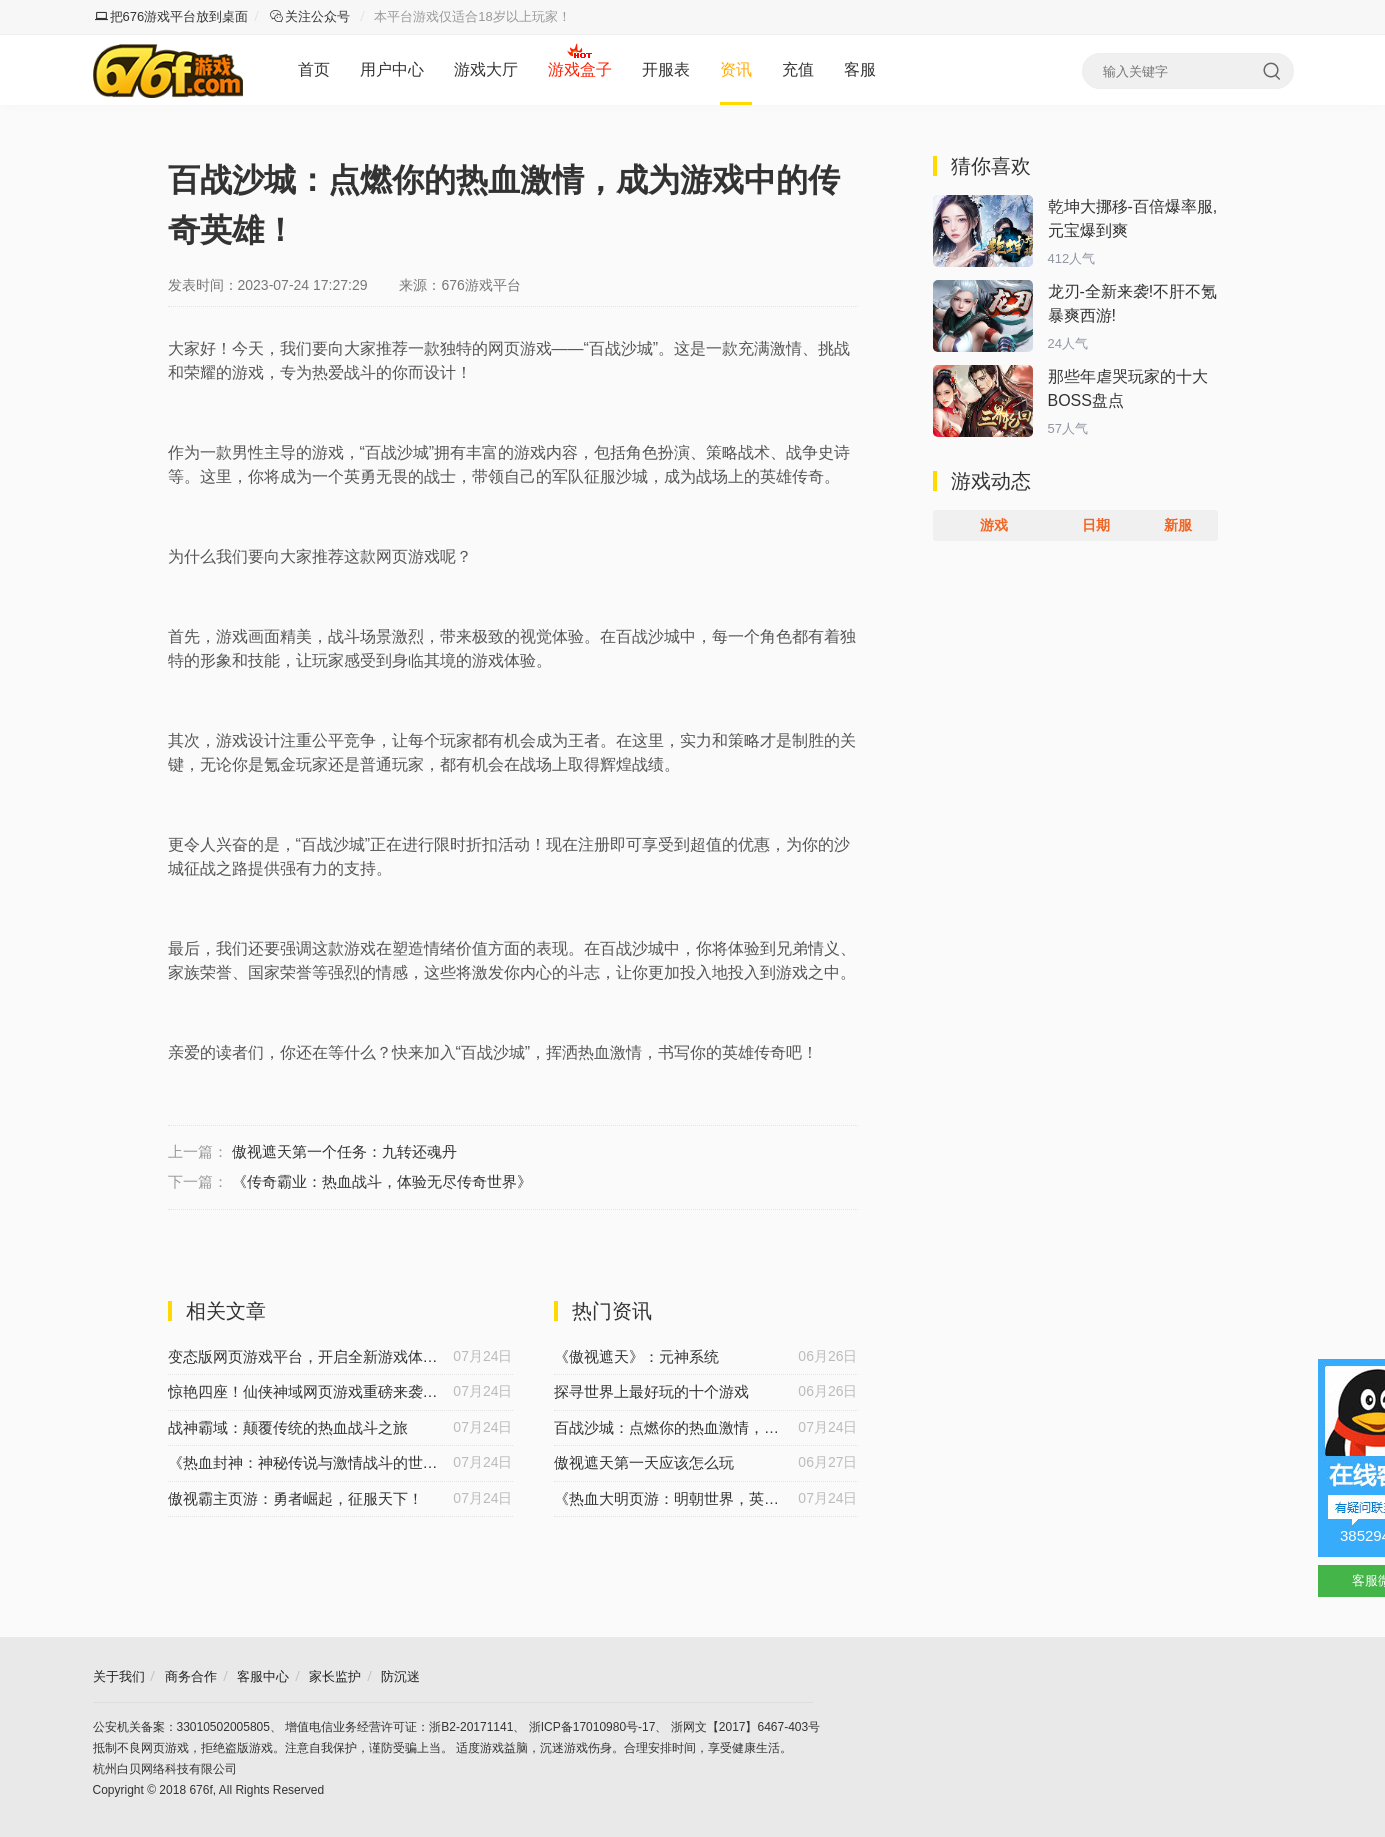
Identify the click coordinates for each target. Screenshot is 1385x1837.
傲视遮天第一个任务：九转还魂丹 (344, 1151)
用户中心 (392, 69)
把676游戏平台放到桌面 (172, 16)
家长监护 (335, 1676)
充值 (798, 69)
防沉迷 (400, 1676)
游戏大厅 (486, 69)
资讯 (736, 69)
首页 (314, 69)
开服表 (666, 69)
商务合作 (191, 1676)
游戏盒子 (580, 69)
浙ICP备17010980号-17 (592, 1727)
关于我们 (119, 1676)
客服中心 (263, 1676)
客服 (860, 69)
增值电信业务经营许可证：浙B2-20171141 (399, 1727)
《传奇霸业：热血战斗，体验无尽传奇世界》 (382, 1181)
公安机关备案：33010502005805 (181, 1727)
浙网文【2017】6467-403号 (745, 1727)
